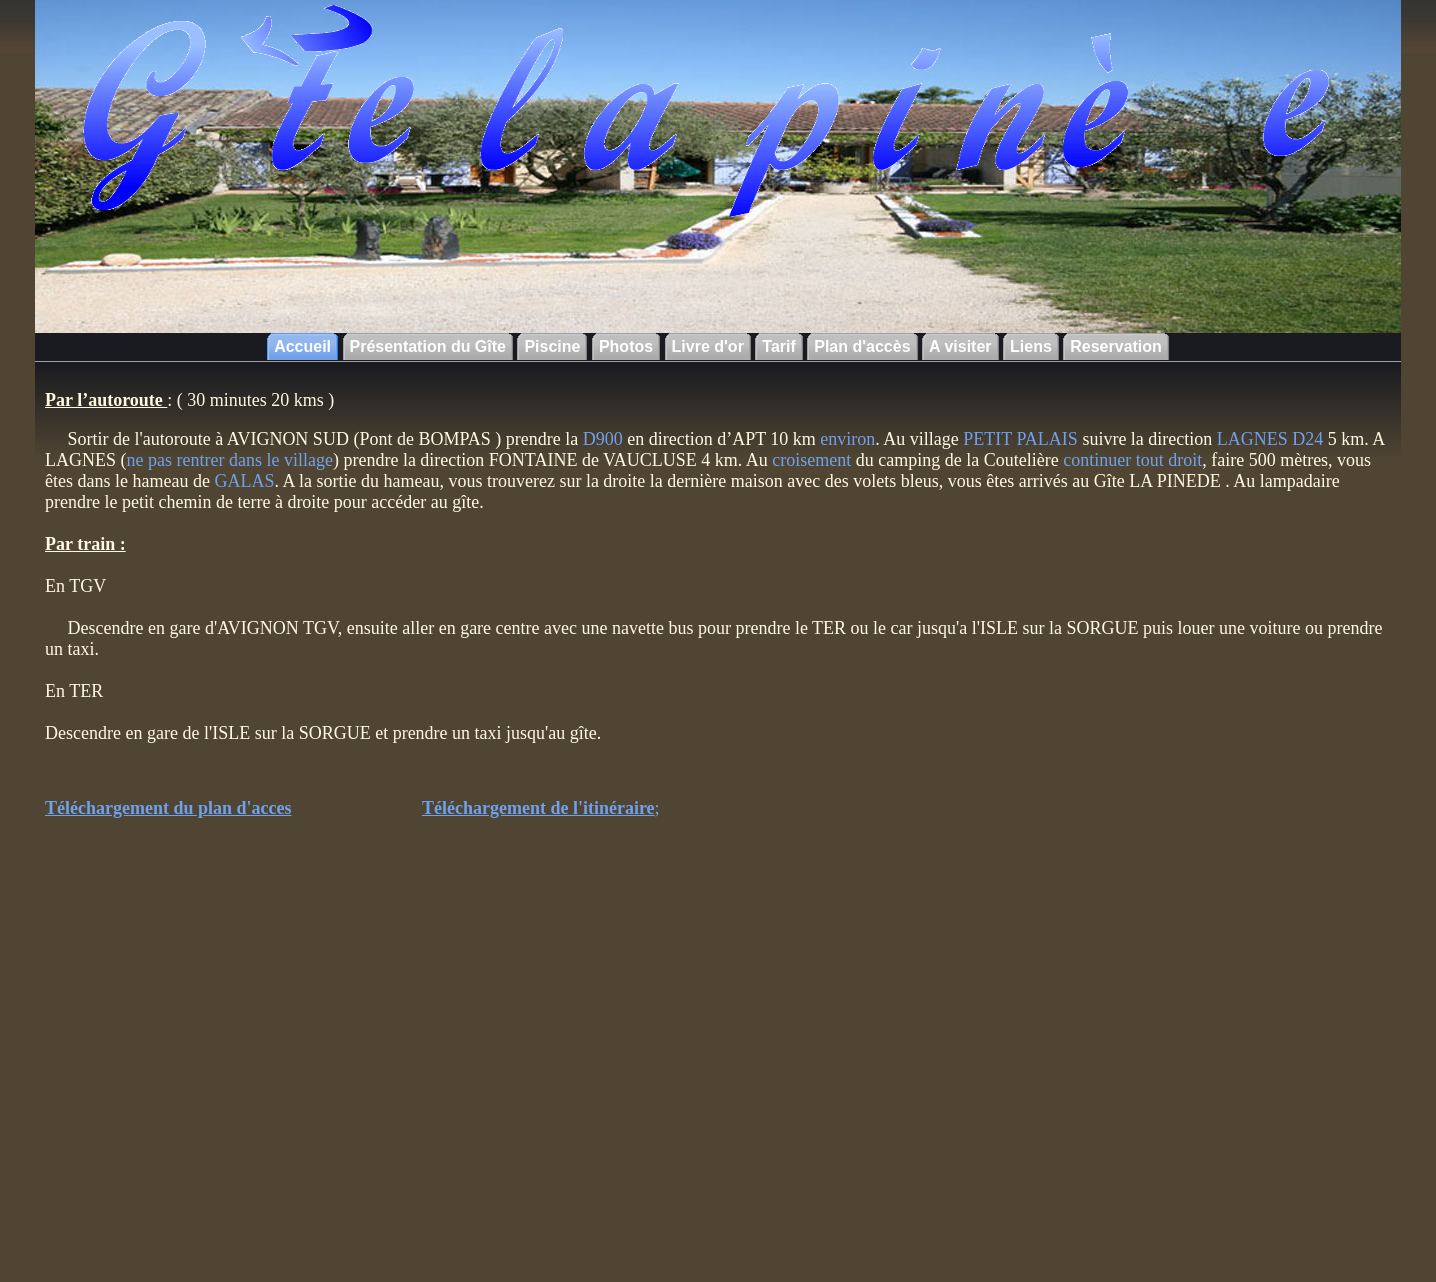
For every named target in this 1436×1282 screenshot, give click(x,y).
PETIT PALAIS (1020, 439)
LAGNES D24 (1272, 439)
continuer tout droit (1132, 460)
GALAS (244, 481)
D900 (600, 439)
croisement (811, 460)
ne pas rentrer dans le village (230, 460)
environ (847, 439)
